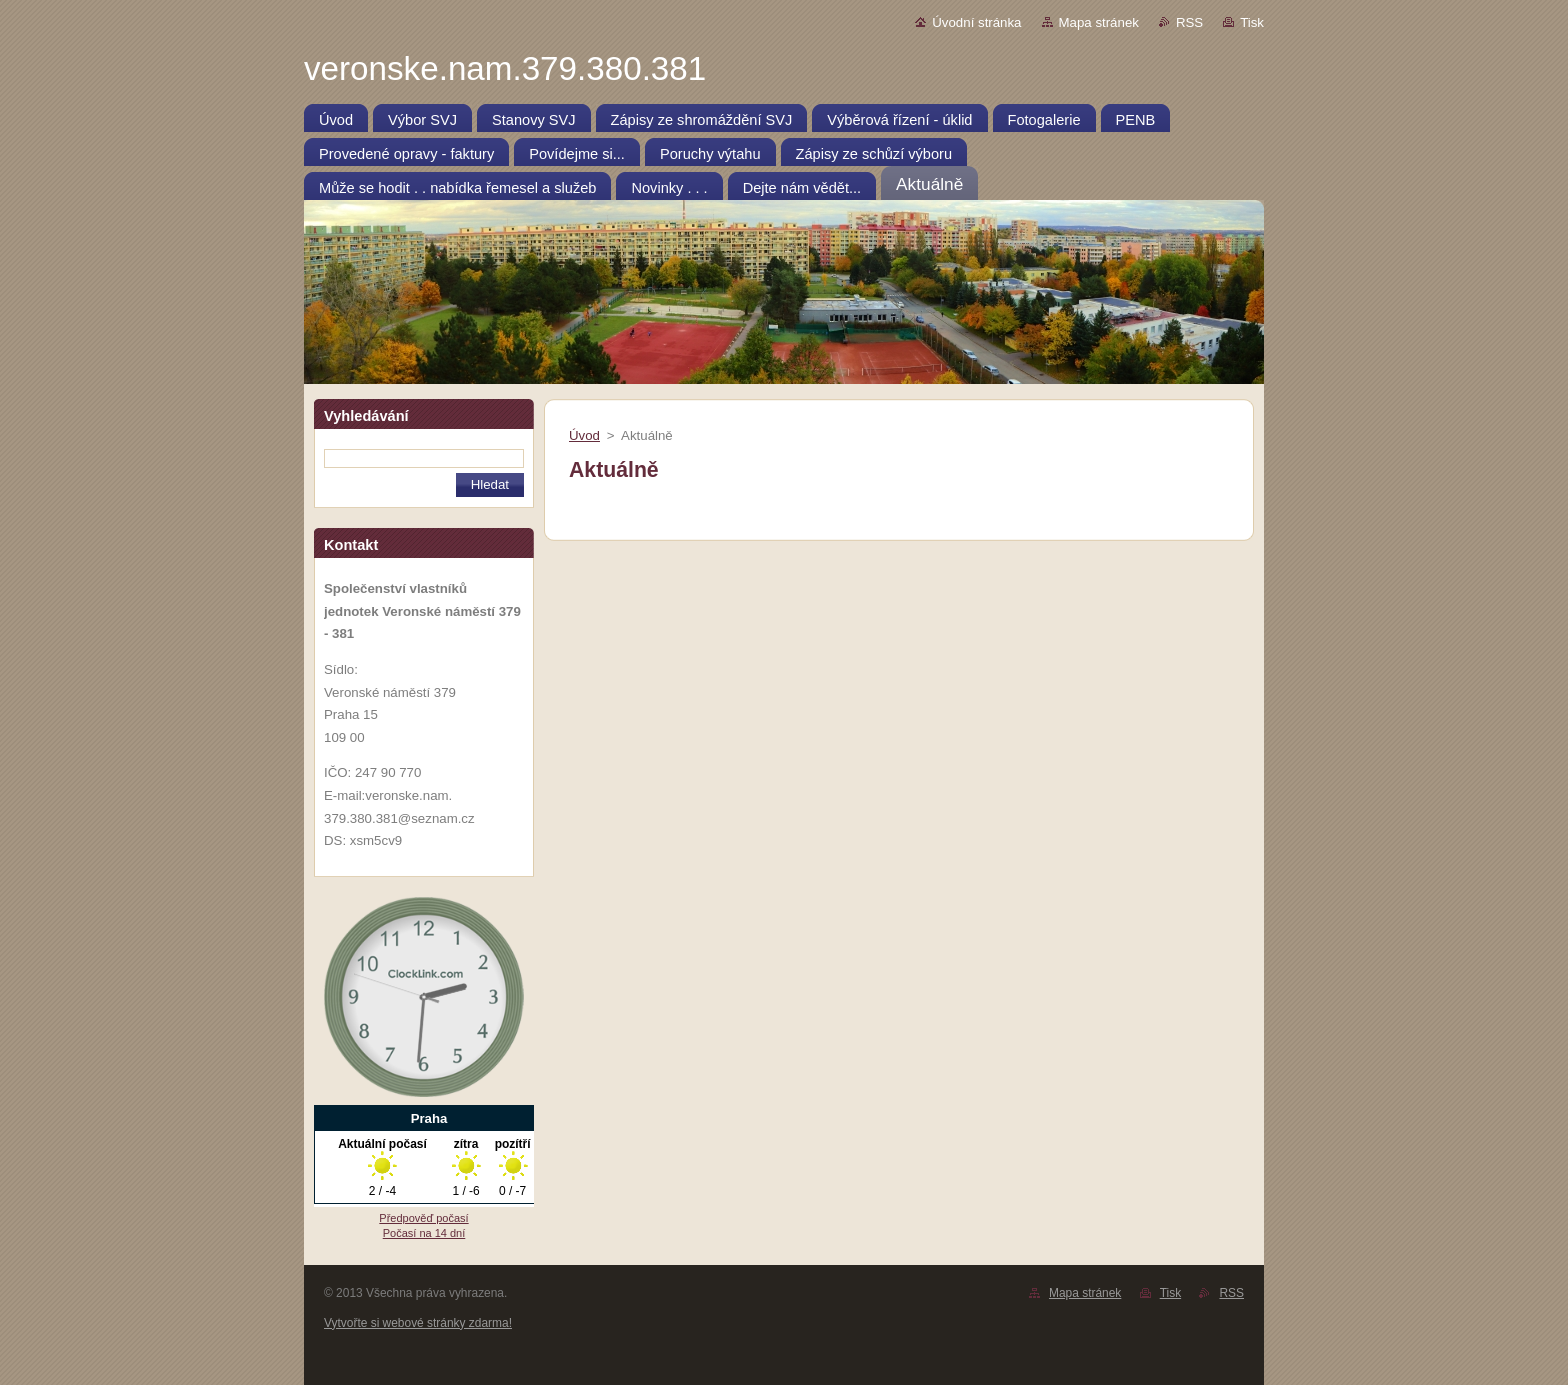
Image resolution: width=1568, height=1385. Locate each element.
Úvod (584, 435)
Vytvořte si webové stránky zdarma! (418, 1323)
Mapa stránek (1099, 22)
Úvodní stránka (976, 22)
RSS (1189, 22)
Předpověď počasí (423, 1218)
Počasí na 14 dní (424, 1233)
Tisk (1252, 22)
